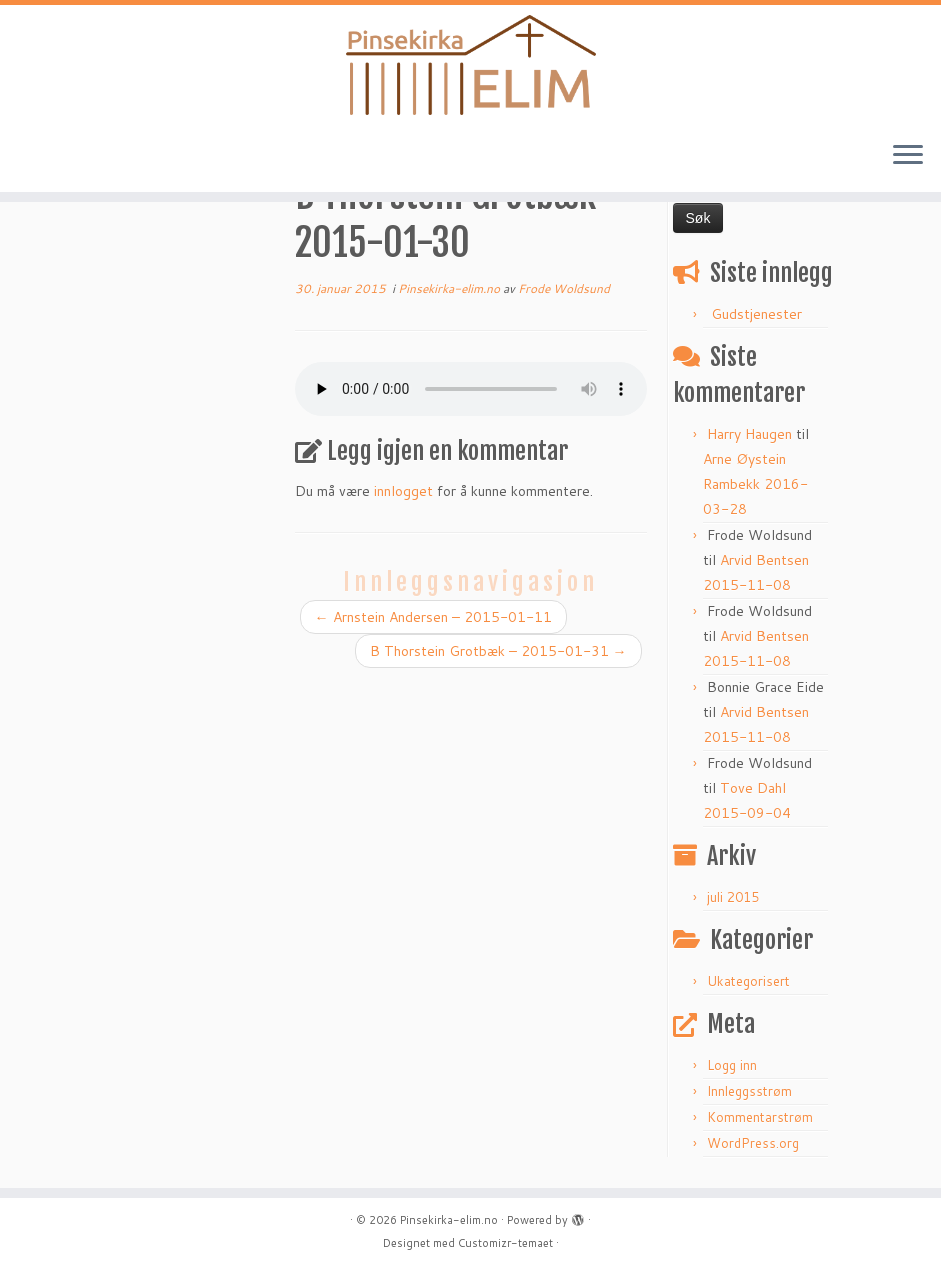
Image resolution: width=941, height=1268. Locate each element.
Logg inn (732, 1065)
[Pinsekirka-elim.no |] (470, 65)
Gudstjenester (756, 314)
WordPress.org (753, 1143)
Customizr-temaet (505, 1243)
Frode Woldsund (564, 288)
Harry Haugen (749, 434)
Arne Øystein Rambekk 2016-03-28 (755, 484)
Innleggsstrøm (749, 1091)
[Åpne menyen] (908, 156)
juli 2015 (733, 897)
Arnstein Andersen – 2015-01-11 (433, 617)
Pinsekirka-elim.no (450, 288)
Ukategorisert (748, 981)
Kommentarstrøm (760, 1117)
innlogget (403, 491)
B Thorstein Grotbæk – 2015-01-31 (498, 651)
